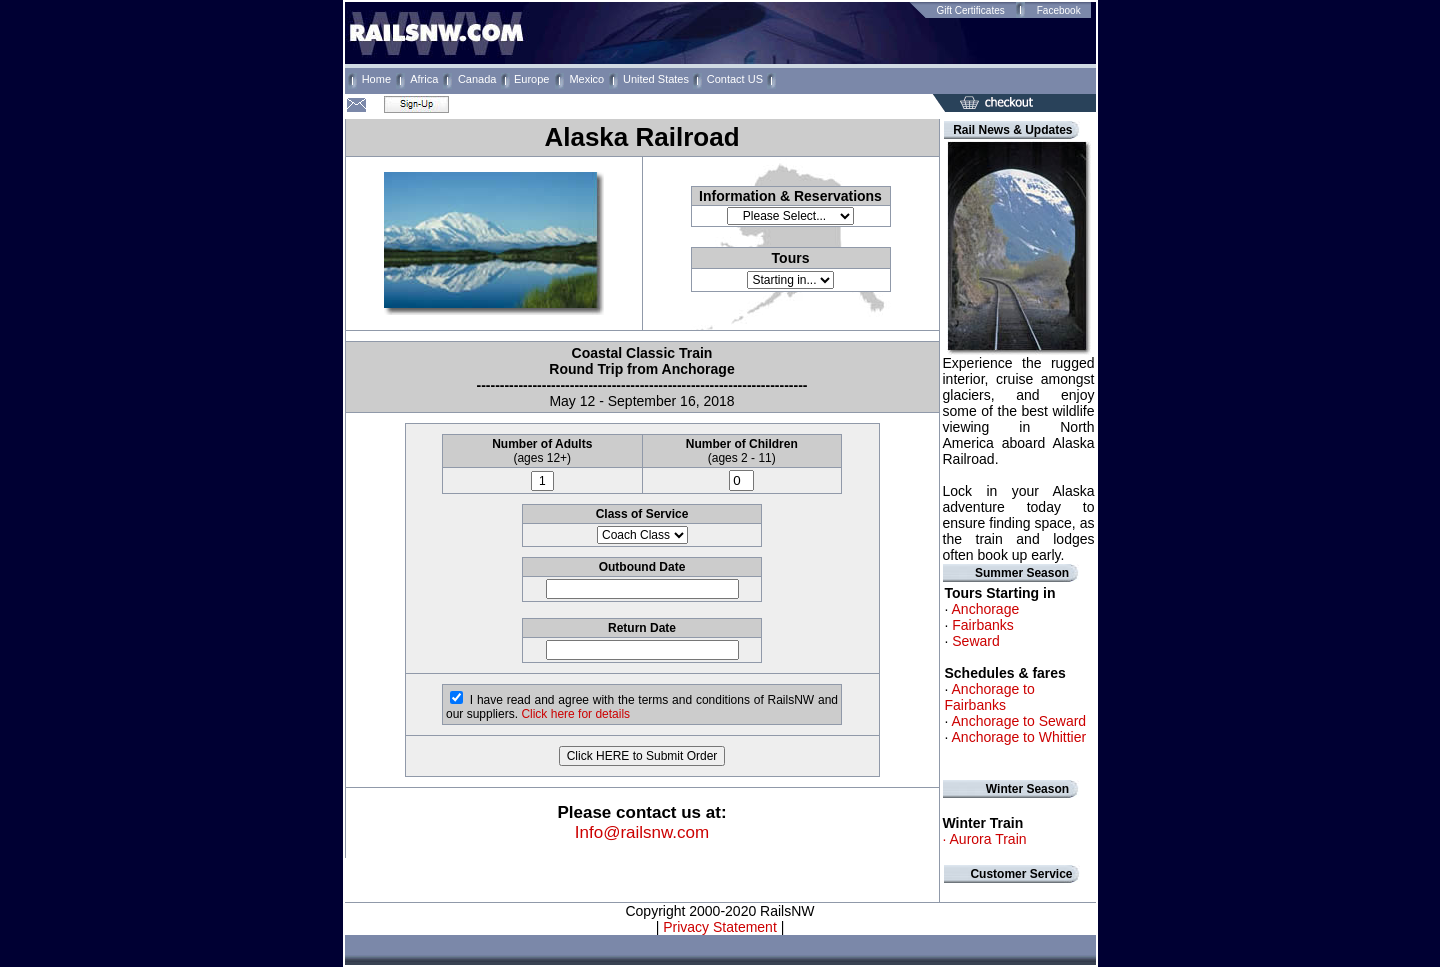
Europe (531, 79)
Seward (975, 641)
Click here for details (575, 714)
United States (656, 79)
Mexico (586, 79)
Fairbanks (982, 625)
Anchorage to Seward (1019, 721)
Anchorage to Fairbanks (990, 697)
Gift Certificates (970, 10)
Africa (424, 79)
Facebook (1059, 10)
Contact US (735, 79)
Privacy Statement (718, 927)
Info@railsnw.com (642, 832)
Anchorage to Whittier (1019, 737)
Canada (477, 79)
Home (376, 79)
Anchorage (986, 609)
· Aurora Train (985, 839)
